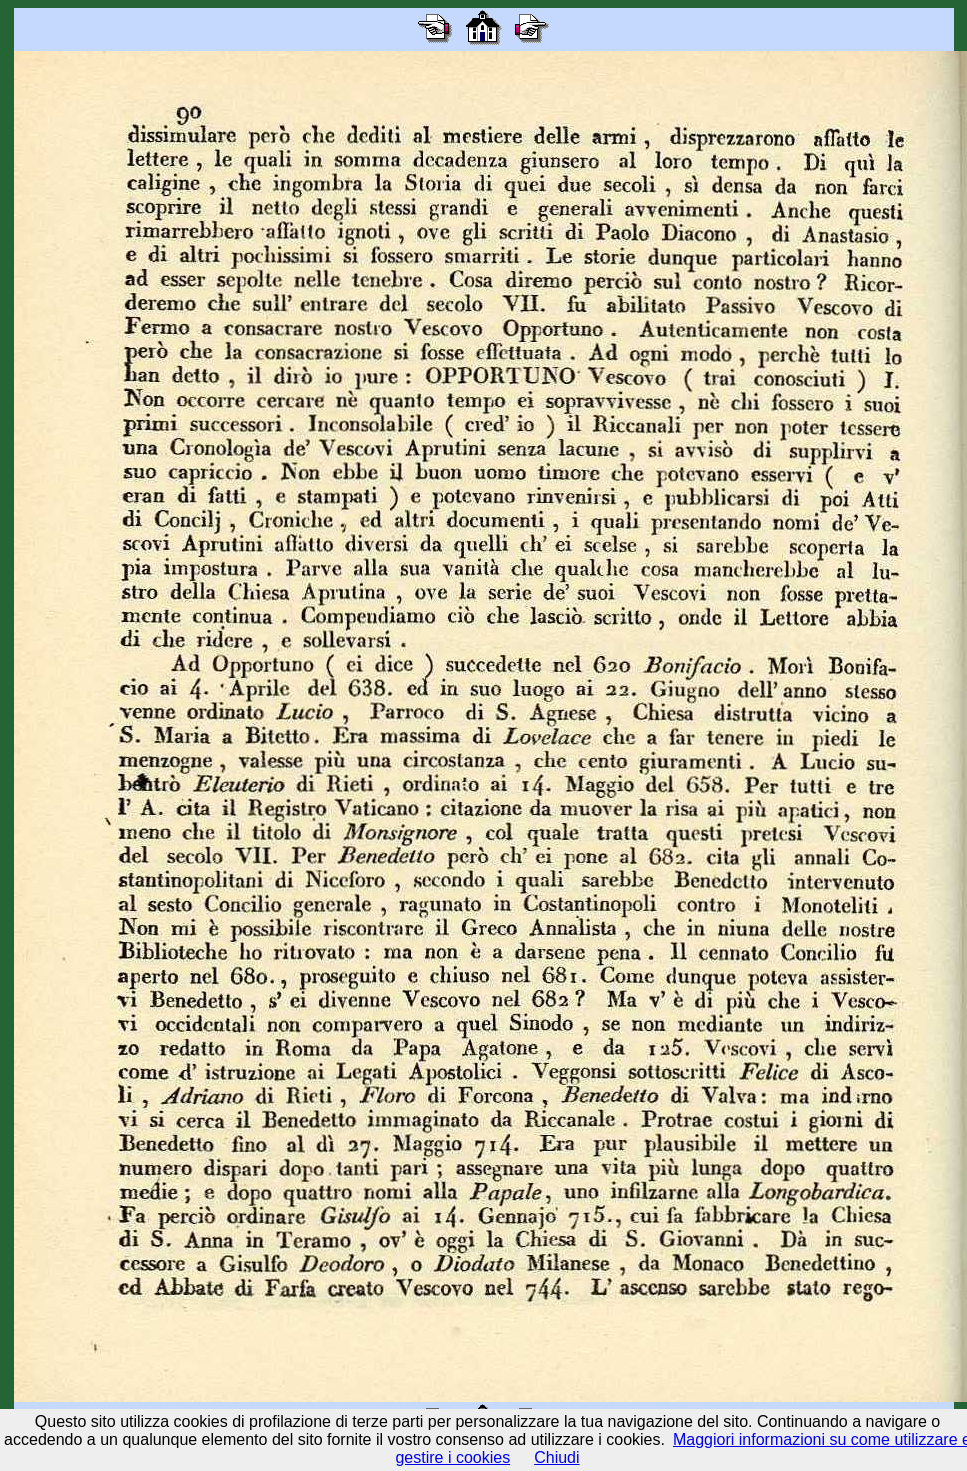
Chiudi (556, 1457)
